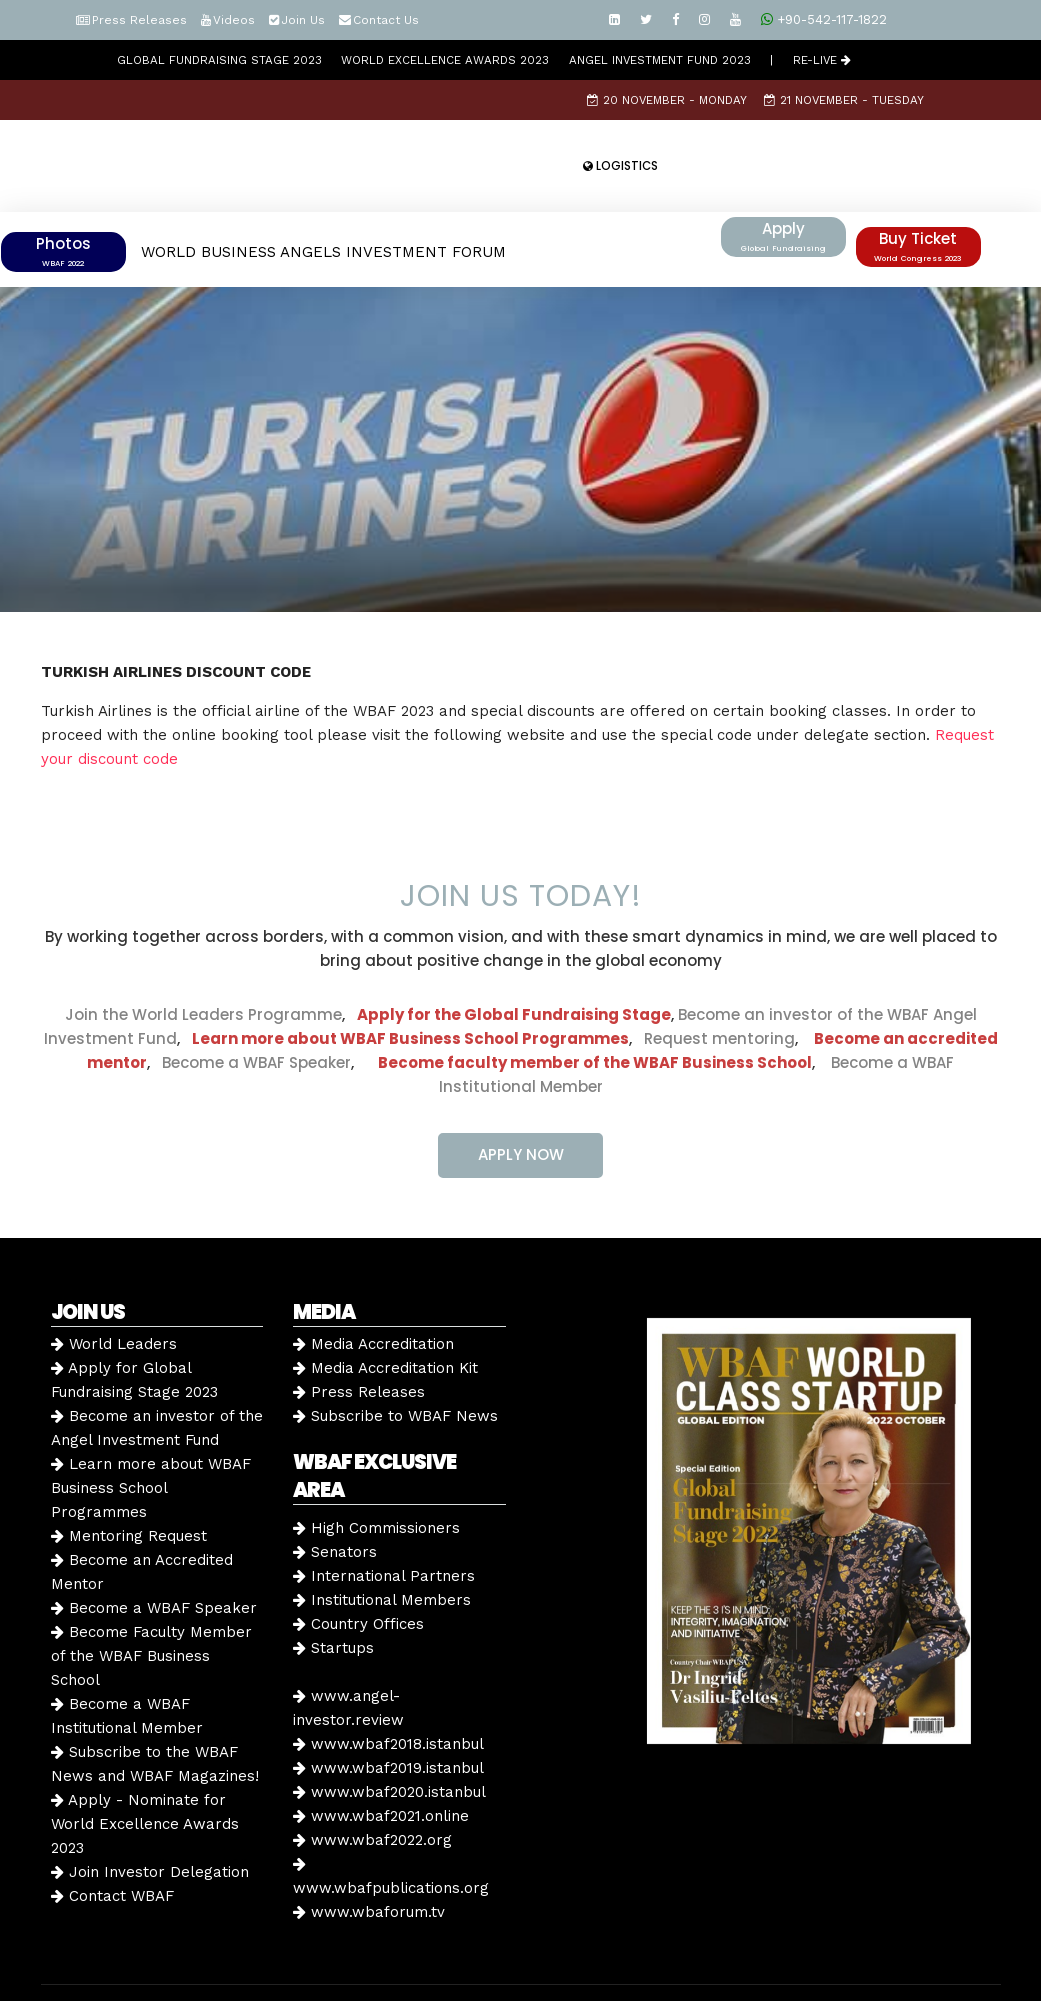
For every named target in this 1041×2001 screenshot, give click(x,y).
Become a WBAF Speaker (256, 1010)
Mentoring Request (129, 1484)
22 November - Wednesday (381, 140)
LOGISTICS (620, 166)
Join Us (303, 20)
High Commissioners (376, 1476)
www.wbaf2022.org (372, 1788)
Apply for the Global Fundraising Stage (514, 962)
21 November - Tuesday (844, 100)
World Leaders (114, 1292)
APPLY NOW (521, 1102)
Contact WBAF (112, 1844)
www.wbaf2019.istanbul (388, 1716)
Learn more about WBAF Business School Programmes (410, 986)
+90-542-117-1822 (824, 19)
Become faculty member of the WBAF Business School (595, 1010)
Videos (234, 20)
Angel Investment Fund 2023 (660, 60)
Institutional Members (382, 1548)
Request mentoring (713, 986)
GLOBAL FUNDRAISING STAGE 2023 (219, 60)
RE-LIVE (822, 60)
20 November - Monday (667, 100)
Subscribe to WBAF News (395, 1364)
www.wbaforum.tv (369, 1860)
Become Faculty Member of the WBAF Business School (151, 1604)
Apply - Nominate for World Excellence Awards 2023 (145, 1772)
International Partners (384, 1524)
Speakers (528, 140)
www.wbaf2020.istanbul (389, 1740)
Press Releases (139, 20)
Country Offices (358, 1572)
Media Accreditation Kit (385, 1316)
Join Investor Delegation (150, 1820)
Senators (335, 1500)
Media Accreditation (373, 1292)
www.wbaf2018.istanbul (388, 1692)
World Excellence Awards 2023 (445, 60)
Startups (333, 1596)
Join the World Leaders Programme (203, 962)
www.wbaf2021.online (381, 1764)
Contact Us (386, 20)
